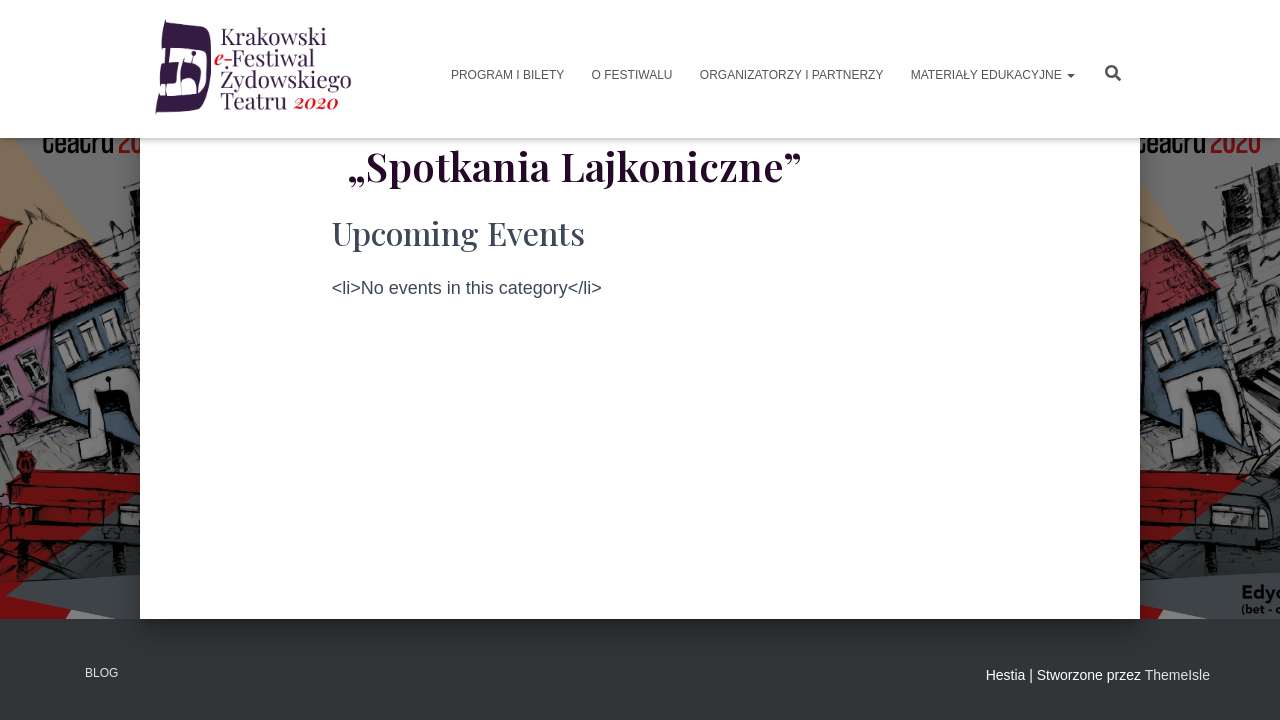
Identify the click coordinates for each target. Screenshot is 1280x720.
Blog (101, 673)
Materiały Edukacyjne (991, 75)
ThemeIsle (1177, 675)
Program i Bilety (506, 75)
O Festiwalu (630, 75)
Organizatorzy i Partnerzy (789, 75)
